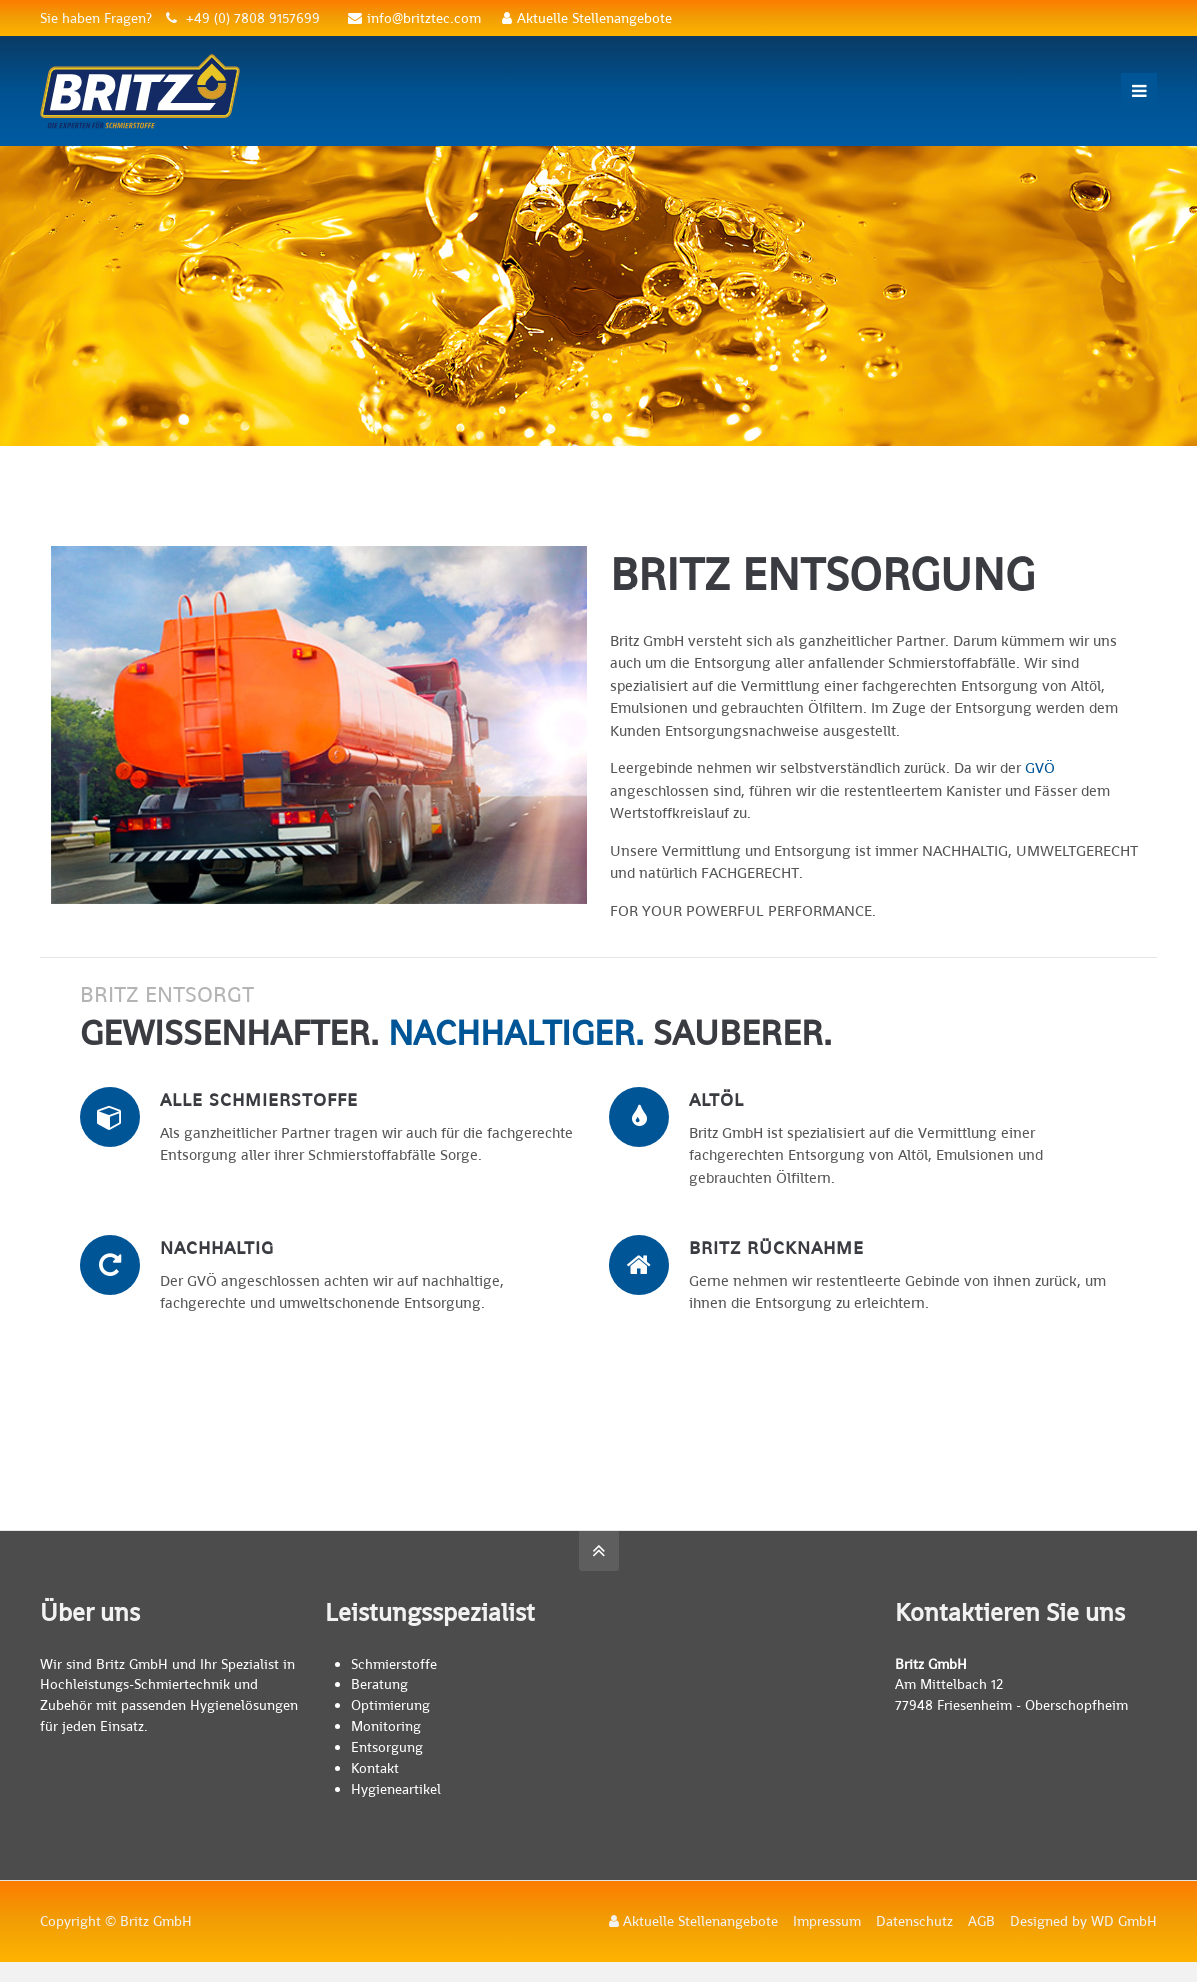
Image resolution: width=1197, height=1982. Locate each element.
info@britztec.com (414, 18)
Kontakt (375, 1768)
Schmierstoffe (394, 1664)
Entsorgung (387, 1747)
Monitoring (386, 1726)
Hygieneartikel (396, 1789)
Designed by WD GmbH (1083, 1921)
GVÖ (1040, 767)
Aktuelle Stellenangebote (587, 18)
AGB (981, 1921)
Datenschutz (914, 1921)
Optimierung (390, 1705)
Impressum (827, 1921)
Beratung (379, 1684)
